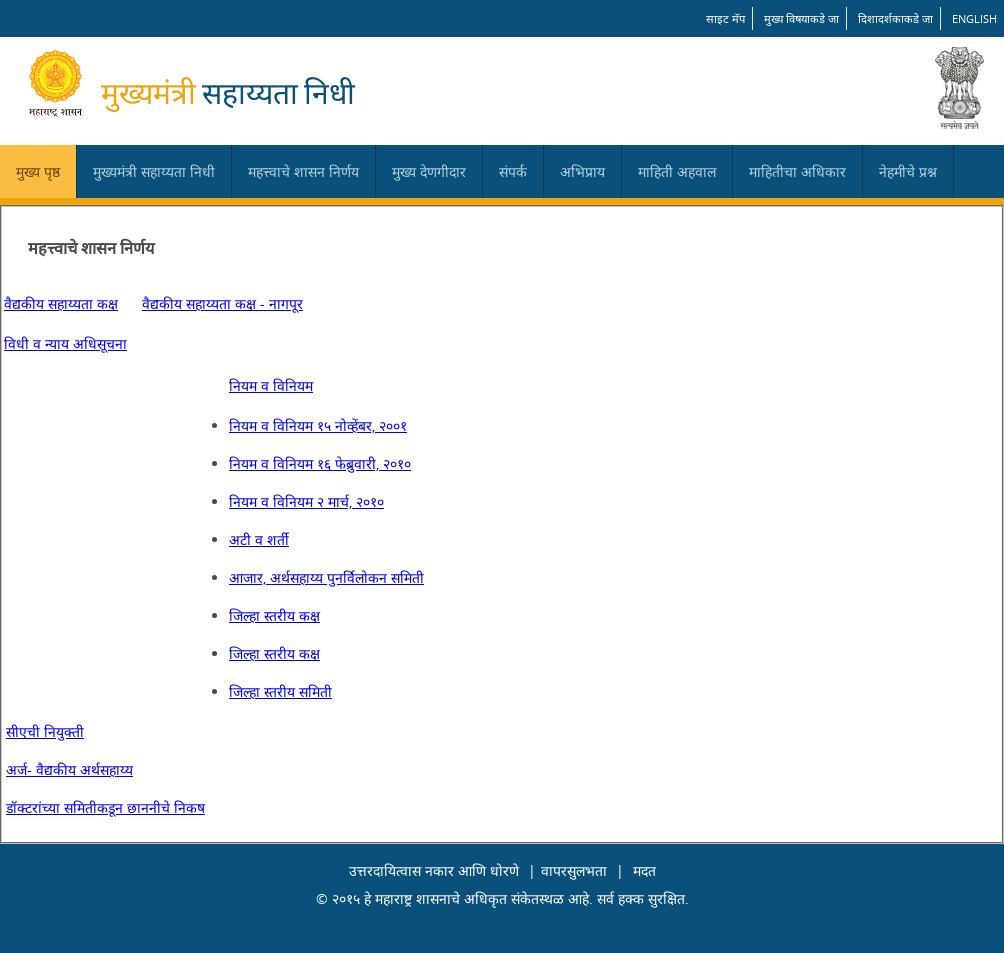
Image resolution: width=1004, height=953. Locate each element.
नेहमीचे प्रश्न (908, 171)
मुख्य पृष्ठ (38, 171)
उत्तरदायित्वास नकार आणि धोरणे (434, 870)
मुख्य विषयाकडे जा (801, 18)
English (974, 18)
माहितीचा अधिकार (797, 171)
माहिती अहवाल (677, 171)
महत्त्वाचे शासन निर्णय (303, 171)
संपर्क (513, 171)
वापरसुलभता (574, 870)
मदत (644, 870)
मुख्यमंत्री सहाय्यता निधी (154, 171)
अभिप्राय (582, 171)
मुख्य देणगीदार (429, 171)
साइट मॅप (725, 18)
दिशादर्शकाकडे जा (895, 18)
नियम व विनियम (271, 385)
